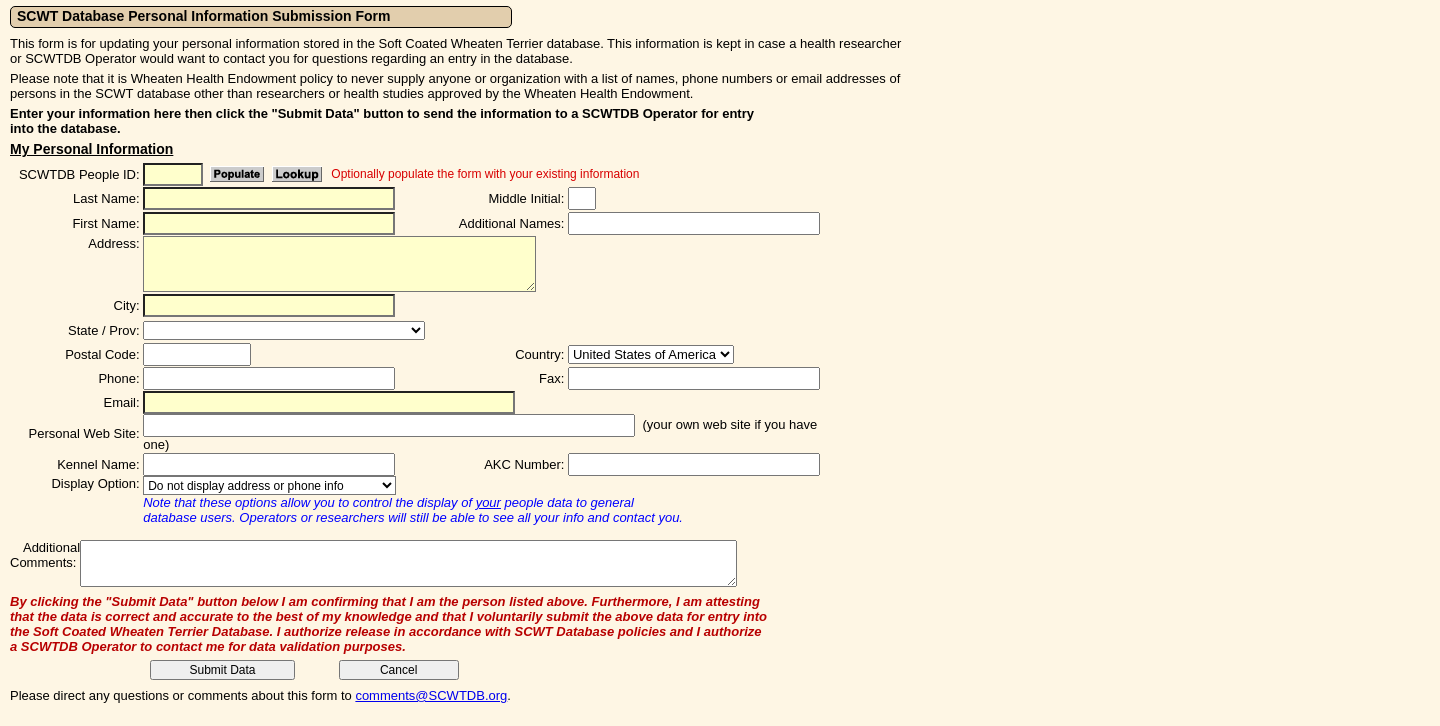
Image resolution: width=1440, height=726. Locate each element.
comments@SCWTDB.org (431, 695)
